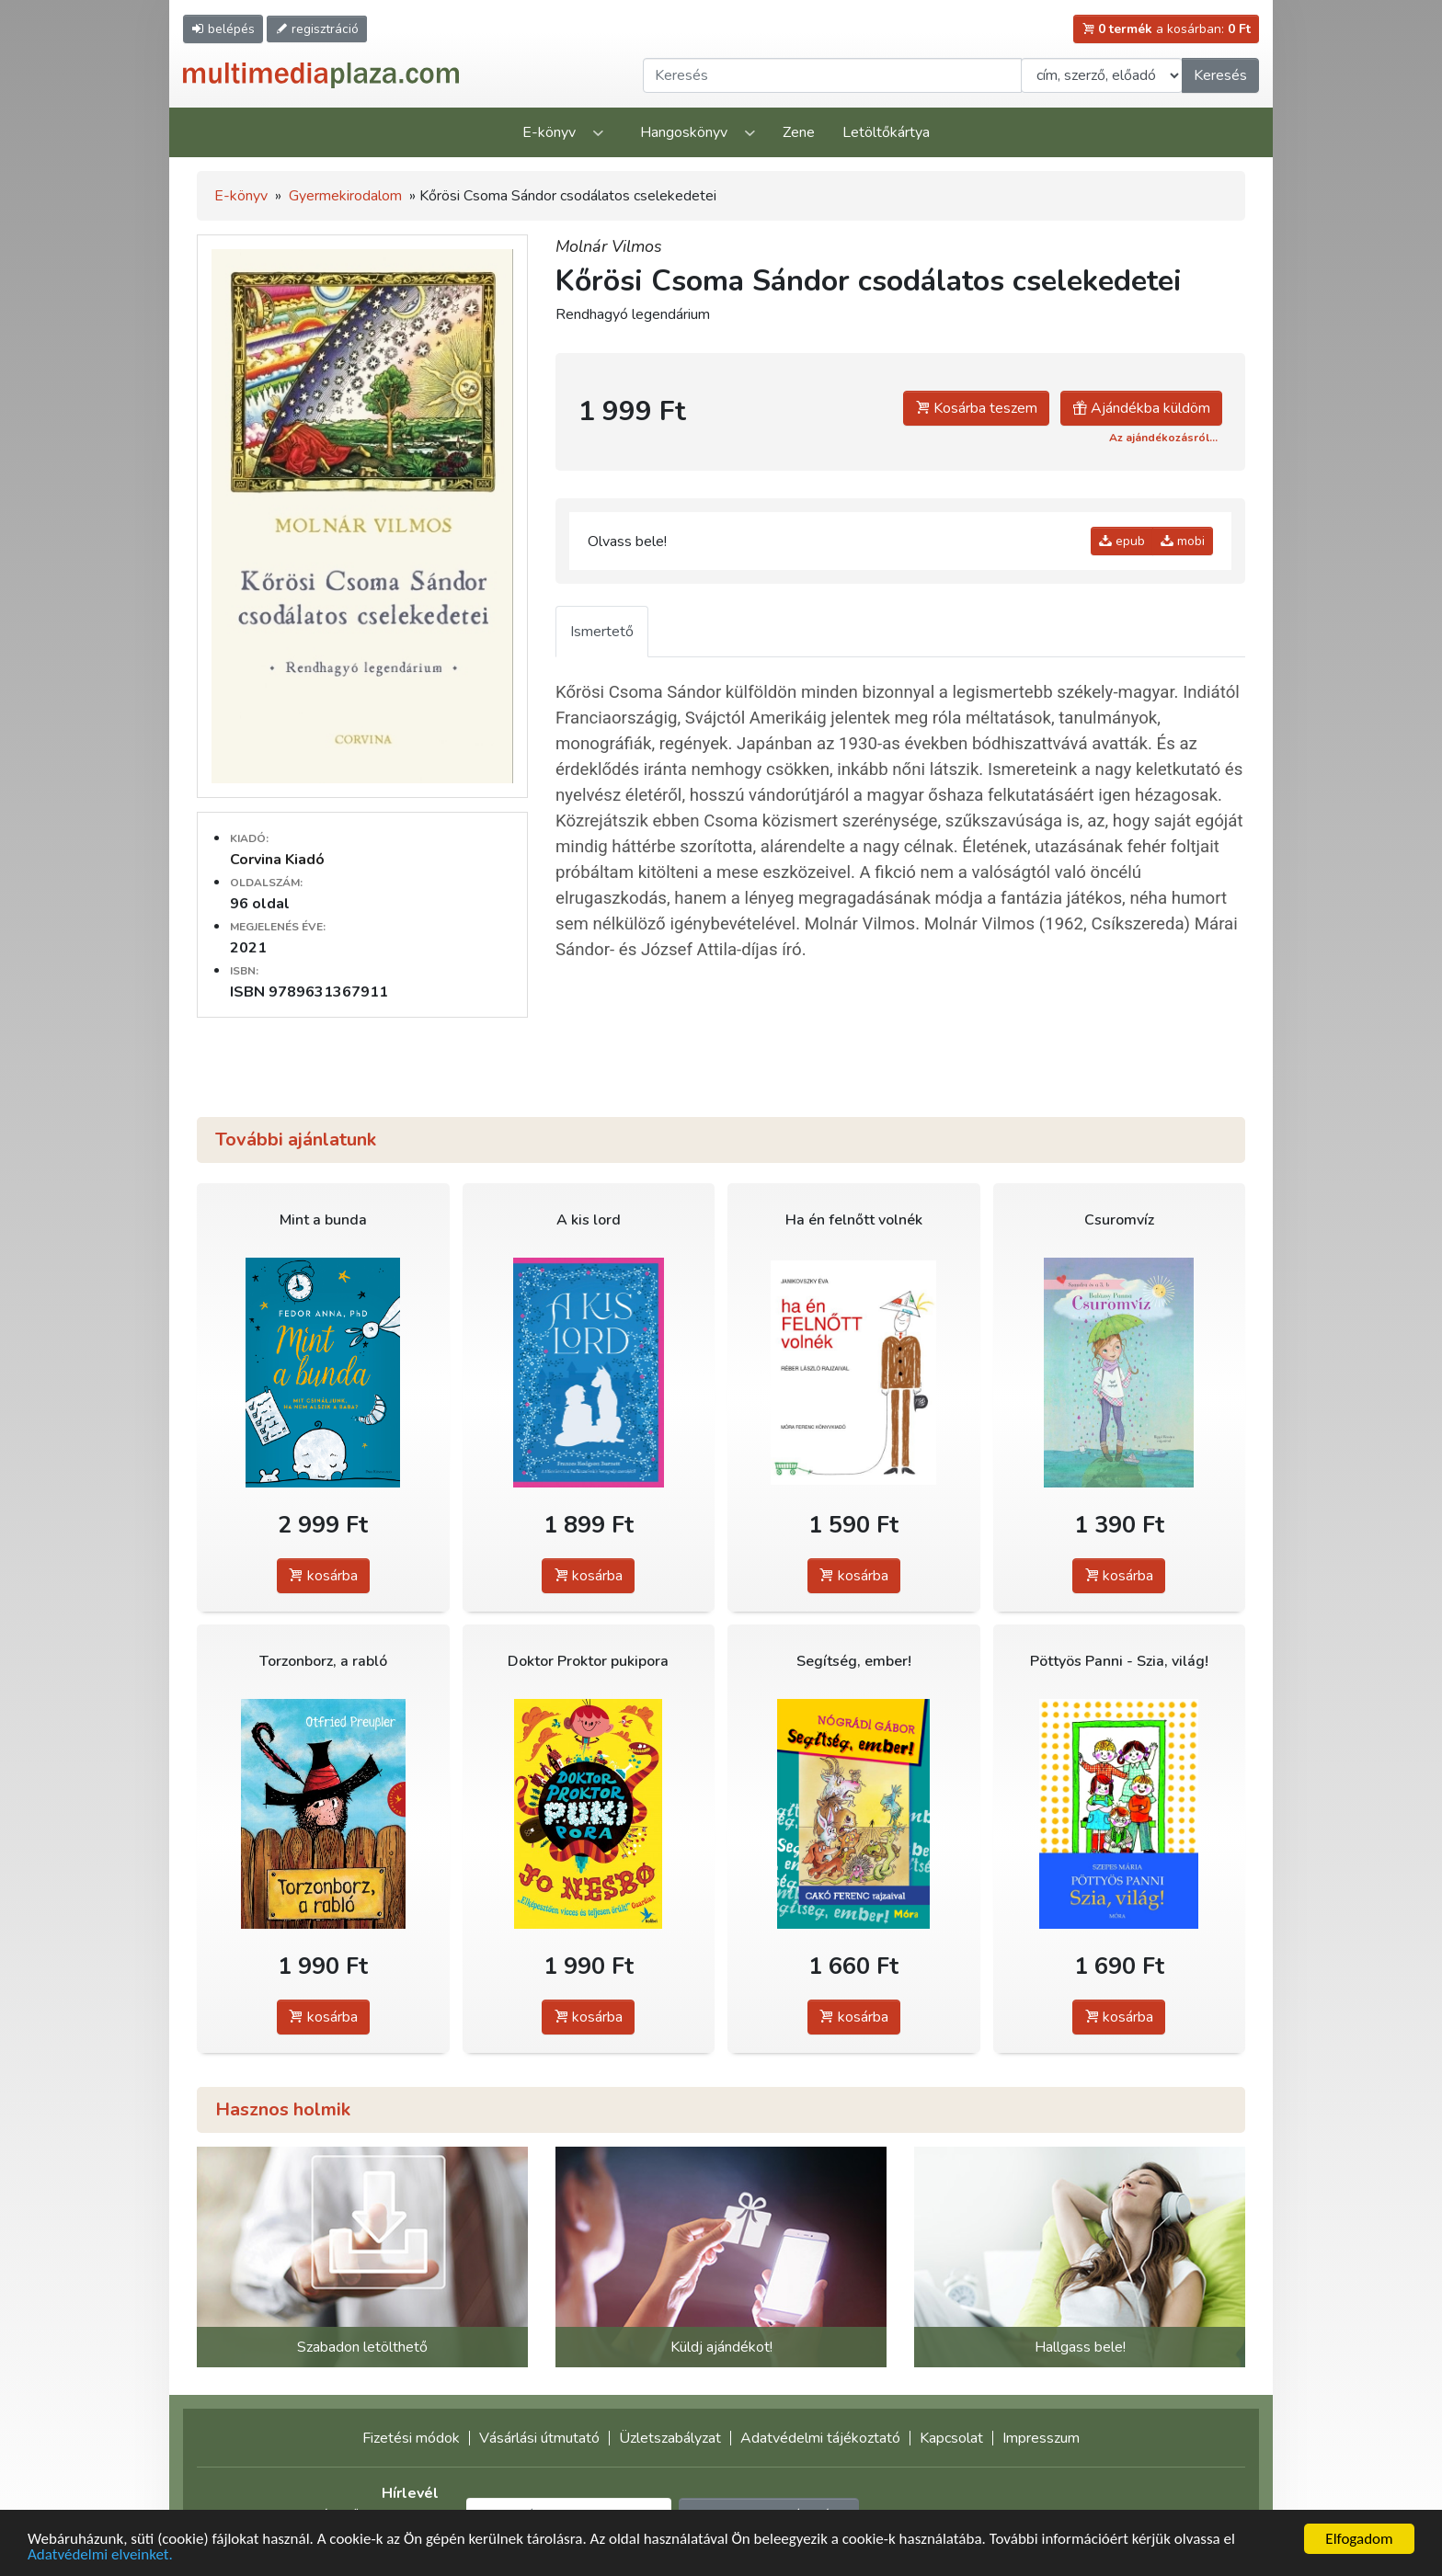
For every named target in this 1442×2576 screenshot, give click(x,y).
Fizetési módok (411, 2438)
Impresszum (1041, 2438)
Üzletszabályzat (670, 2438)
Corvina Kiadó (277, 859)
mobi (1183, 541)
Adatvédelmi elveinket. (100, 2555)
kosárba (323, 1576)
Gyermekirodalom (345, 196)
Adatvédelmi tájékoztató (820, 2438)
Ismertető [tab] (602, 631)
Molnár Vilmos (608, 246)
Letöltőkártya (886, 132)
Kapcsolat (951, 2438)
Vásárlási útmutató (539, 2438)
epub (1122, 541)
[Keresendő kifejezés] (832, 75)
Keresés (1220, 75)
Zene (799, 132)
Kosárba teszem (976, 408)
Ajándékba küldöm (1141, 408)
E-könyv (549, 132)
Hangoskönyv (683, 132)
